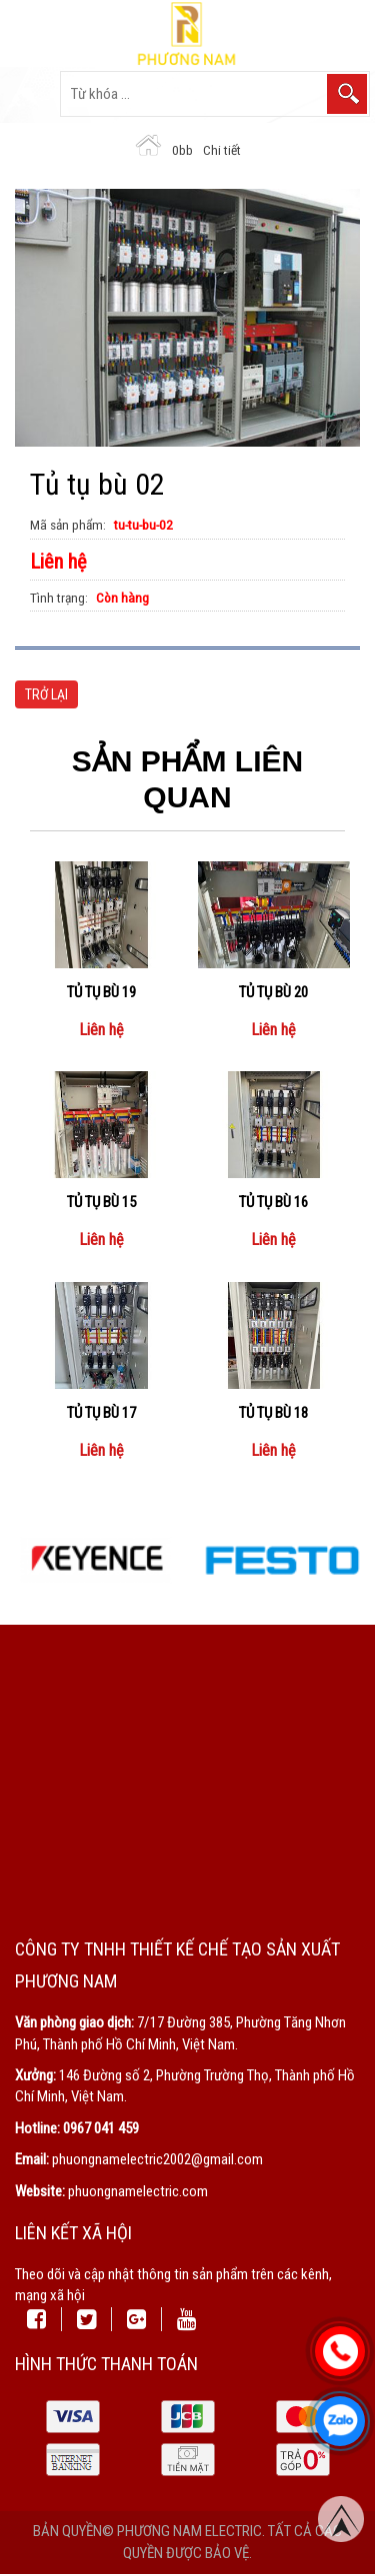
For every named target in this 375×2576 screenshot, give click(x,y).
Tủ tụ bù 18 (273, 1413)
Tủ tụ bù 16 (273, 1202)
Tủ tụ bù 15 (101, 1202)
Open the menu (29, 94)
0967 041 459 (101, 2128)
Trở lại (46, 694)
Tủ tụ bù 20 (273, 992)
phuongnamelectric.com (138, 2191)
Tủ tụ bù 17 (101, 1413)
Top (340, 2520)
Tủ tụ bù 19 (101, 992)
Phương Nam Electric (189, 2531)
